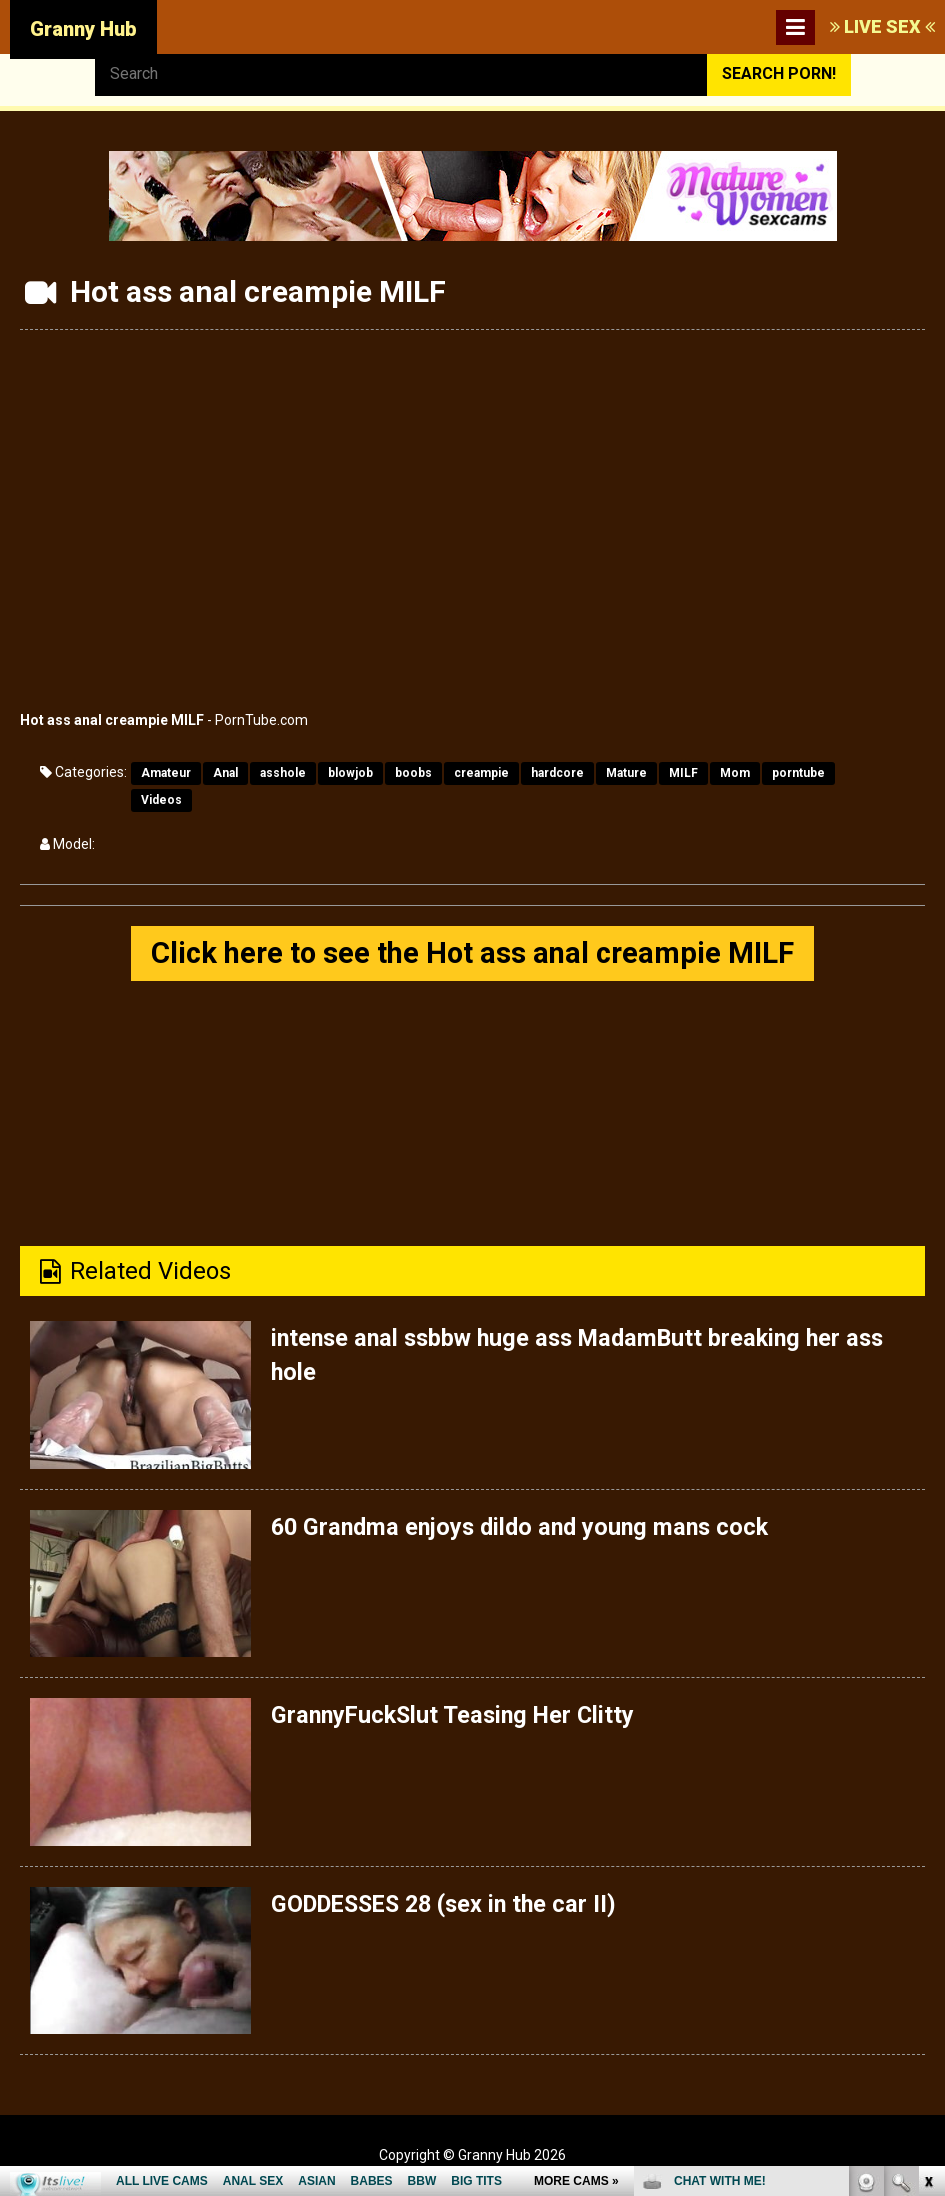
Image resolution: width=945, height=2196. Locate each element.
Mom (735, 773)
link (927, 1883)
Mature (626, 773)
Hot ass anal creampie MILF (112, 720)
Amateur (166, 773)
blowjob (350, 773)
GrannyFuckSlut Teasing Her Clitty (458, 1716)
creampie (481, 773)
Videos (161, 800)
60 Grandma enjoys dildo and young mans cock (526, 1528)
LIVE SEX (882, 26)
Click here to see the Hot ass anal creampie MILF (473, 953)
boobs (413, 773)
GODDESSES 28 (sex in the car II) (450, 1905)
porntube (798, 773)
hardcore (557, 773)
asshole (283, 773)
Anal (225, 773)
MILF (683, 773)
